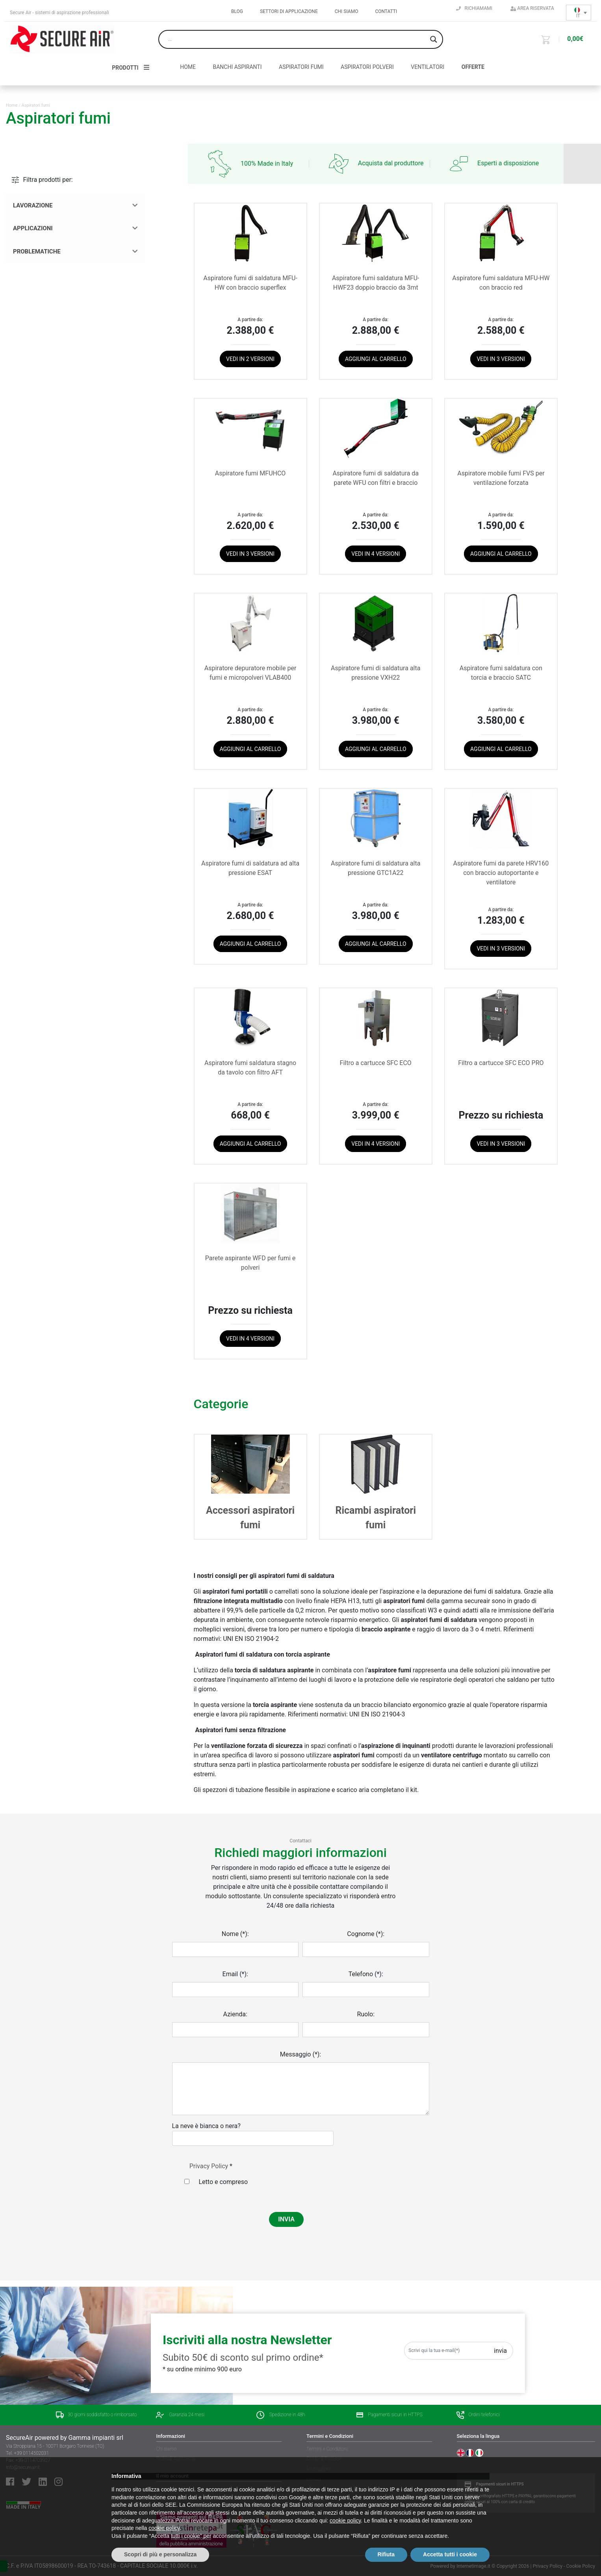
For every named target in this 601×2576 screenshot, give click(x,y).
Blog (237, 11)
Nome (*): (235, 1934)
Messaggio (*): (300, 2054)
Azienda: (235, 2014)
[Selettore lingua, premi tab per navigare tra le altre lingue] (578, 12)
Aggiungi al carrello (375, 359)
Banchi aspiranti (237, 67)
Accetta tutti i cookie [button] (450, 2554)
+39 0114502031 (31, 2453)
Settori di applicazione (289, 11)
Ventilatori (427, 67)
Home (12, 105)
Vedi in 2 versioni (250, 359)
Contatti (386, 11)
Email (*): (235, 1974)
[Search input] (297, 39)
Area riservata (532, 8)
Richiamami (474, 8)
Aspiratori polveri (367, 67)
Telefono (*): (366, 1974)
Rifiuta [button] (386, 2554)
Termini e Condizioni (327, 2449)
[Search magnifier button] (433, 39)
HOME (188, 67)
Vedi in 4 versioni (375, 554)
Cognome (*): (365, 1934)
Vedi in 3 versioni (501, 359)
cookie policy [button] (345, 2520)
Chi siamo (346, 11)
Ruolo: (366, 2014)
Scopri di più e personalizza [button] (160, 2554)
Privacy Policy (208, 2166)
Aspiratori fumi (301, 67)
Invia (500, 2350)
